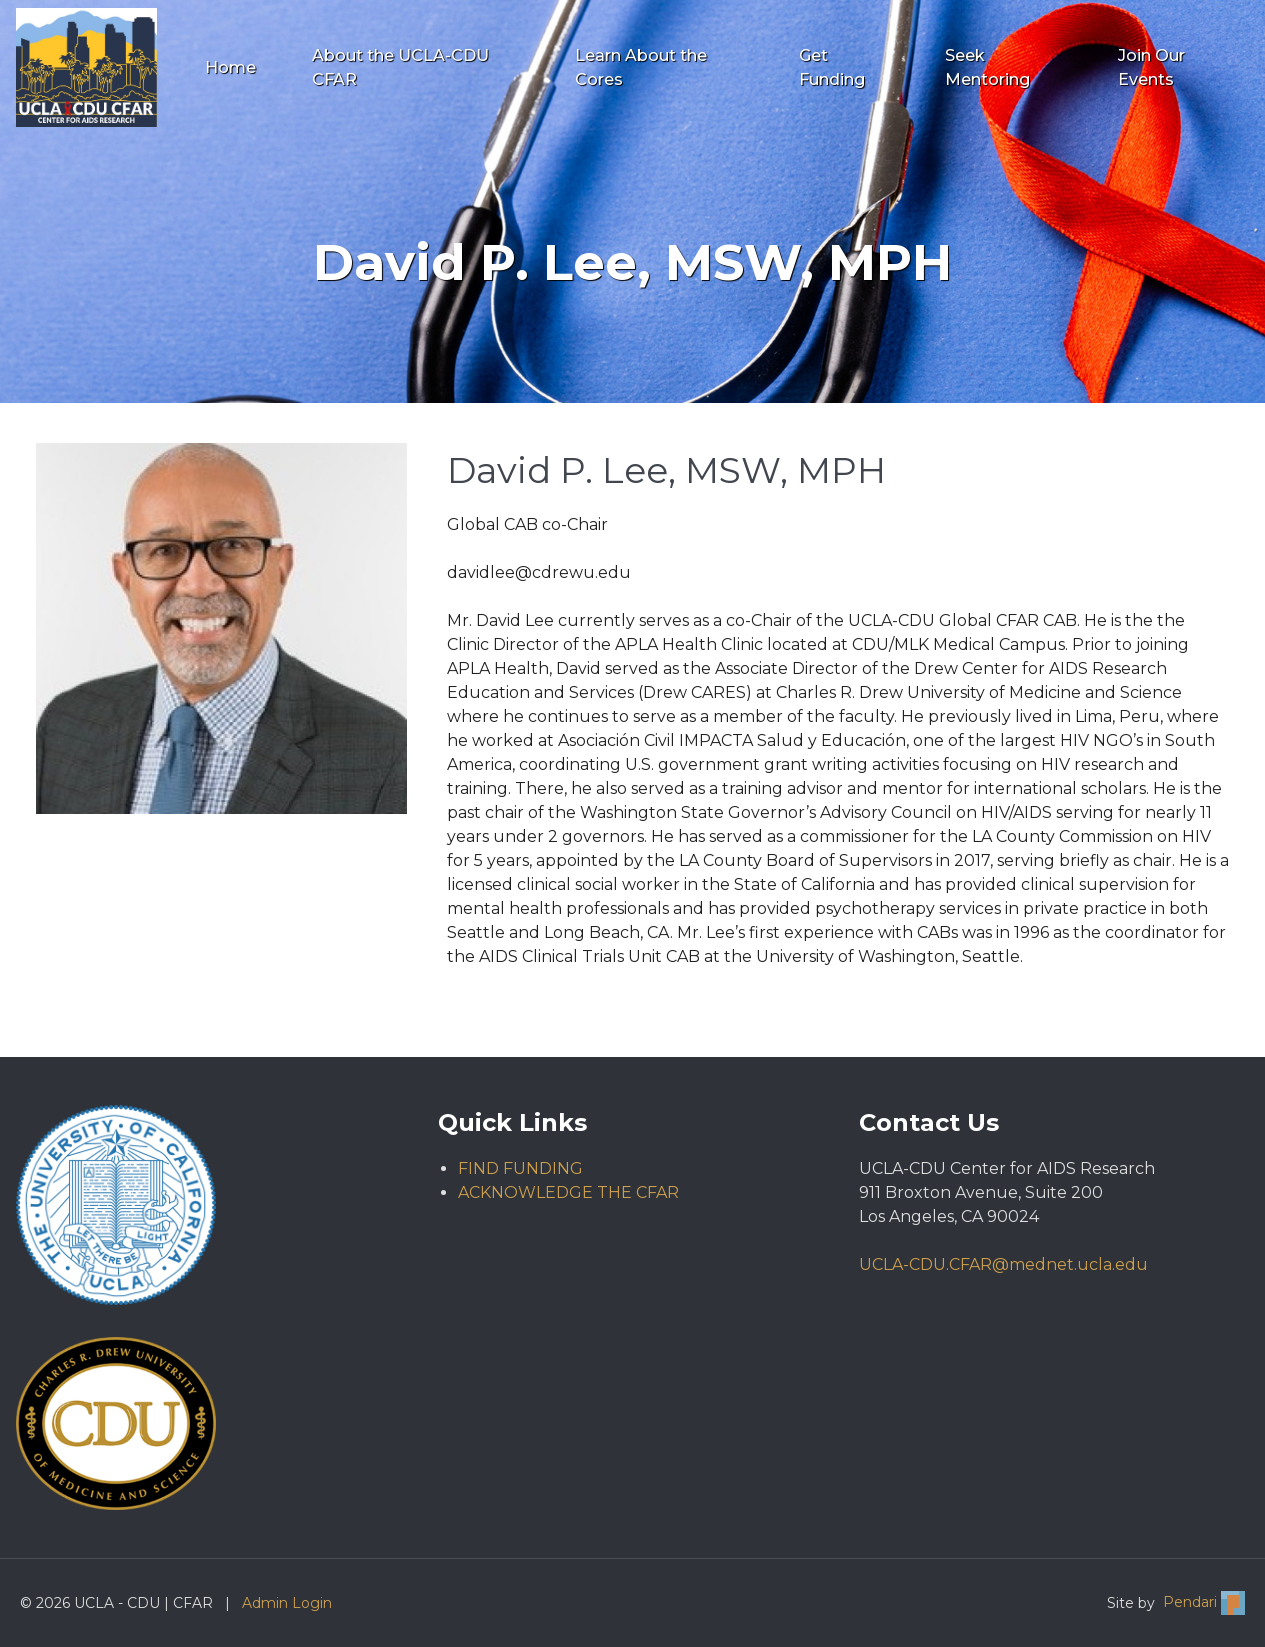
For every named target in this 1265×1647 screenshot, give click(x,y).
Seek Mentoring (987, 67)
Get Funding (832, 67)
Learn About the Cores (641, 67)
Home (230, 67)
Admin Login (287, 1603)
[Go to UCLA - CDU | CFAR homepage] (86, 67)
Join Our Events (1151, 67)
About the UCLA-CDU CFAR (400, 67)
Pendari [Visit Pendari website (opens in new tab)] (1204, 1603)
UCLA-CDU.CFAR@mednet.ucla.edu (1003, 1264)
